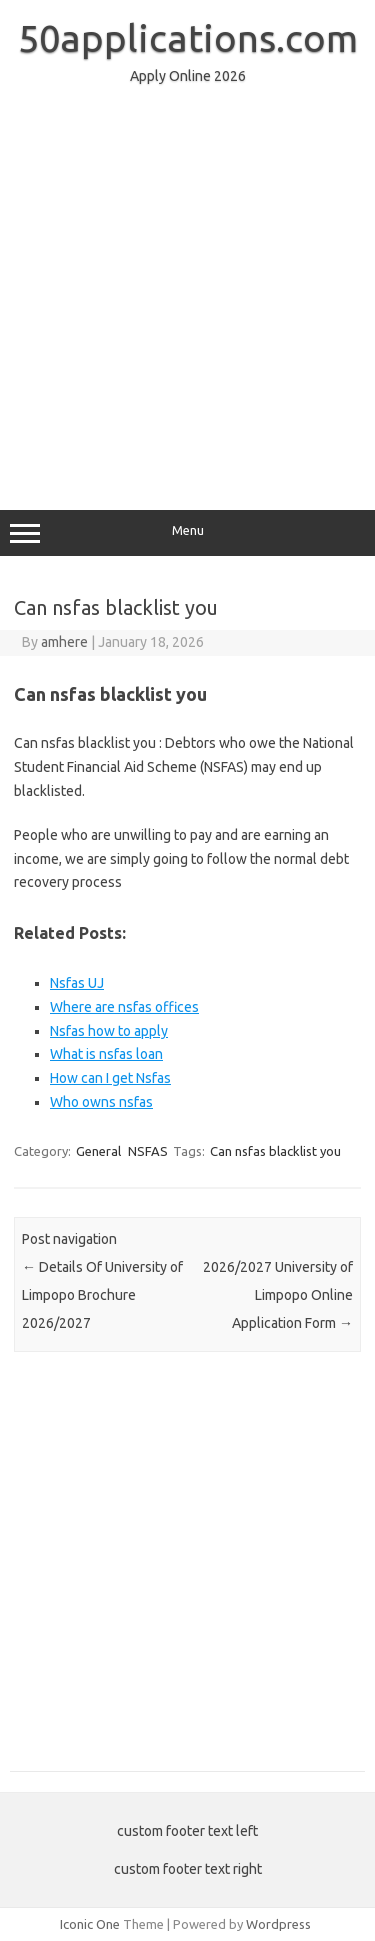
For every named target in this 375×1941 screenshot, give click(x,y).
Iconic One (90, 1924)
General (98, 1151)
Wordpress (278, 1924)
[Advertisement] (187, 288)
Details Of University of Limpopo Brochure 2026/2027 (102, 1295)
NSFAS (148, 1151)
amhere (64, 642)
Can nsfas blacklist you (275, 1151)
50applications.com (188, 38)
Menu (187, 533)
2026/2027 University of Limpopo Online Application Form (278, 1295)
